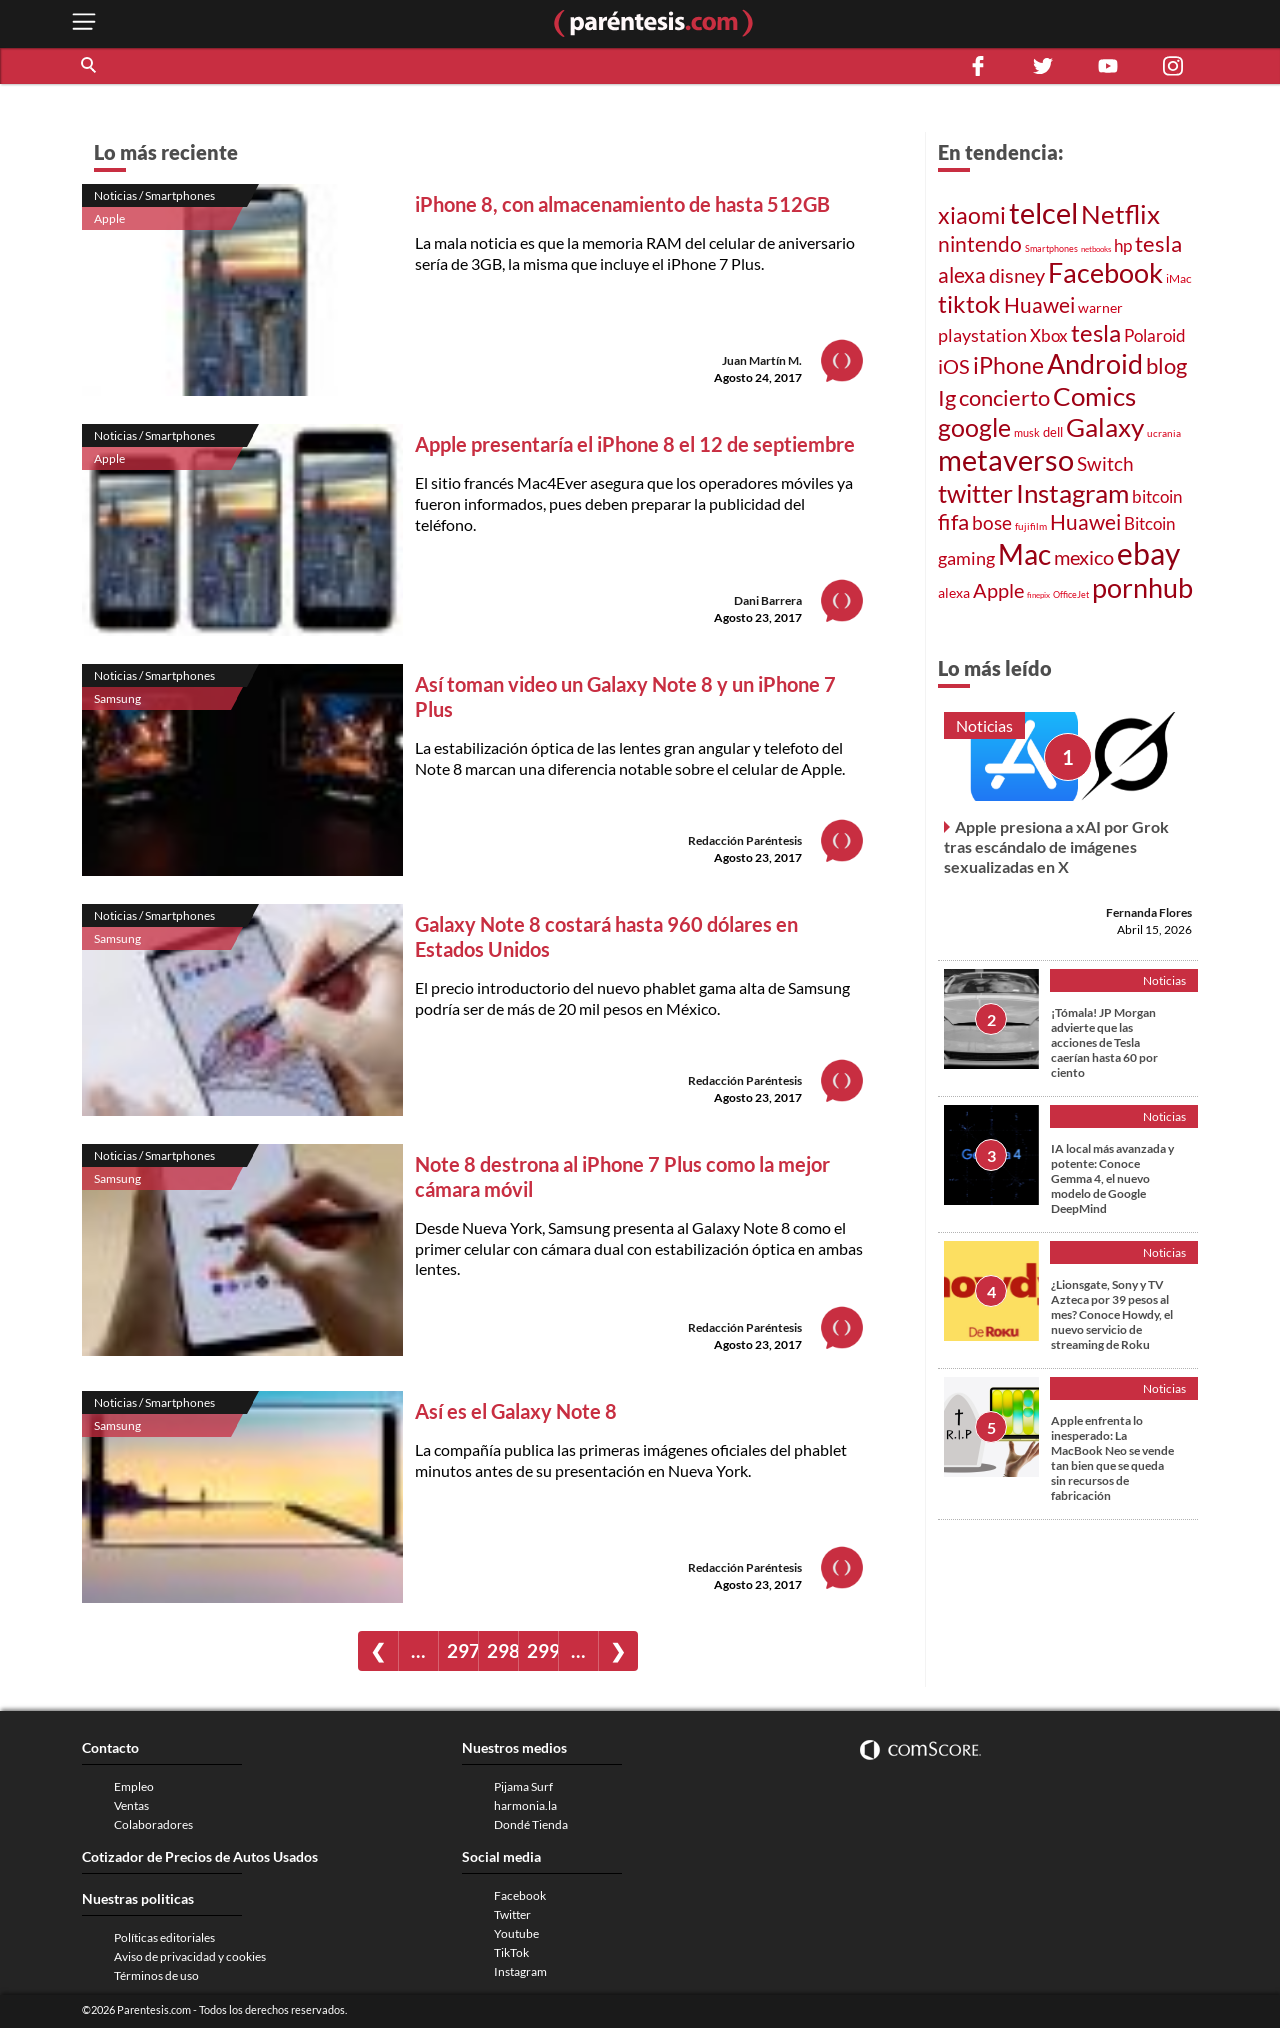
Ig (947, 397)
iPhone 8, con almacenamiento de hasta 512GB (622, 204)
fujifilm (1031, 526)
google (974, 427)
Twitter (512, 1914)
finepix (1038, 595)
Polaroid (1155, 336)
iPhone (1008, 365)
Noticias (984, 725)
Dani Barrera (768, 600)
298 (502, 1650)
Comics (1094, 396)
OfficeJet (1071, 594)
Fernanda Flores (1149, 912)
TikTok (511, 1952)
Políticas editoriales (164, 1937)
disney (1017, 275)
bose (992, 522)
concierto (1004, 398)
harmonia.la (525, 1805)
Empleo (134, 1786)
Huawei (1039, 305)
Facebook (1105, 273)
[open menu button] (84, 23)
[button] (90, 66)
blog (1166, 365)
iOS (954, 366)
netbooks (1096, 249)
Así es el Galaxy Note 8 (516, 1411)
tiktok (969, 303)
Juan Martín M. (762, 360)
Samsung (117, 698)
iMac (1179, 278)
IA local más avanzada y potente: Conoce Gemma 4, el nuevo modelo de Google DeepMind (1112, 1178)
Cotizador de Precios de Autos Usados (200, 1856)
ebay (1148, 553)
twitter (975, 493)
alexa (962, 275)
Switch (1105, 464)
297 (462, 1650)
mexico (1084, 557)
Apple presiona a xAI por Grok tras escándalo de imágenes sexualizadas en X (1056, 846)
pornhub (1142, 587)
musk (1027, 432)
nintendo (980, 243)
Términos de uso (156, 1975)
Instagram (1072, 493)
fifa (953, 522)
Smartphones (1051, 248)
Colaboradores (153, 1824)
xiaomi (972, 215)
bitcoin (1157, 496)
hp (1123, 246)
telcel (1043, 213)
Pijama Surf (523, 1786)
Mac (1024, 554)
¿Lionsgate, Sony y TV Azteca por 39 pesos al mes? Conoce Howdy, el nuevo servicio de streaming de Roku (1112, 1314)
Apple (109, 218)
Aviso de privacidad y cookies (190, 1956)
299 (542, 1650)
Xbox (1049, 335)
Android (1095, 363)
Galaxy (1105, 427)
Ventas (131, 1805)
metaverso (1006, 459)
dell (1053, 432)
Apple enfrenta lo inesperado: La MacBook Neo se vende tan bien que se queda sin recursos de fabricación (1112, 1458)
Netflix (1120, 214)
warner (1100, 307)
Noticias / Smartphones (154, 195)
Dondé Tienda (531, 1824)
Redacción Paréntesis (745, 840)
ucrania (1164, 433)
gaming (966, 558)
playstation (982, 335)
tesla (1158, 243)
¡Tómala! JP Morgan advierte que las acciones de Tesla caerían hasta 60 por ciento (1104, 1042)
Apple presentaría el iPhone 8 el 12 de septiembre (635, 444)
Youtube (516, 1933)
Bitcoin (1149, 523)
